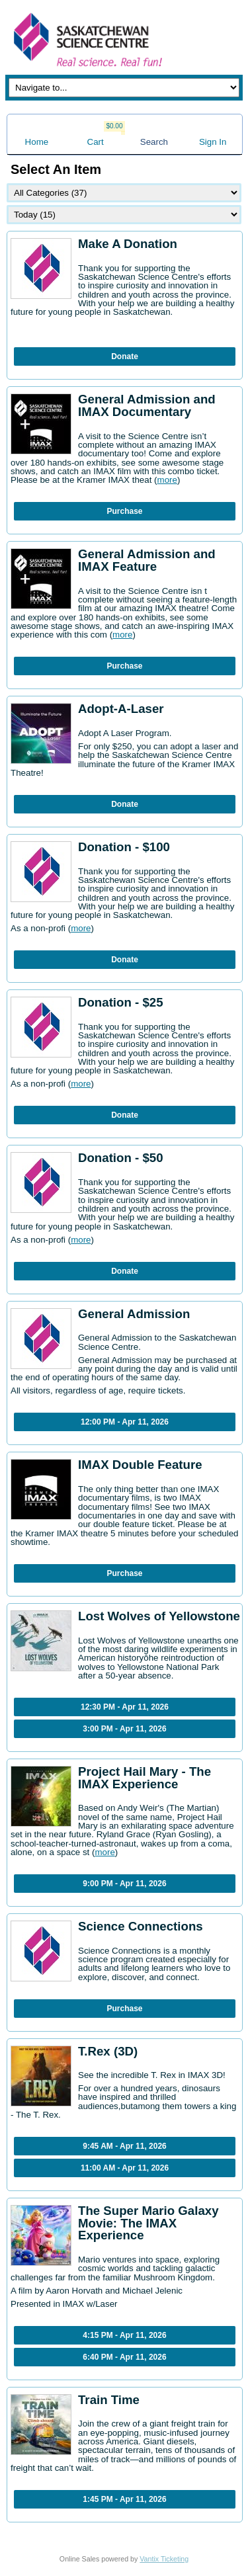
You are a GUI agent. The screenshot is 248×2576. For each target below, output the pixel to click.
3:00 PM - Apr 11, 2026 (124, 1728)
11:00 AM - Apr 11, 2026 (125, 2168)
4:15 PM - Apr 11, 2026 (124, 2335)
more (167, 480)
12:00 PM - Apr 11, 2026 (125, 1422)
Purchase (124, 511)
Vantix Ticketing (164, 2559)
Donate (124, 356)
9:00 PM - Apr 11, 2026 (124, 1883)
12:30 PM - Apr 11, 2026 (125, 1707)
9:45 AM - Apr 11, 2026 (125, 2146)
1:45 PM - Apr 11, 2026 (124, 2499)
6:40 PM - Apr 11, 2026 (124, 2357)
